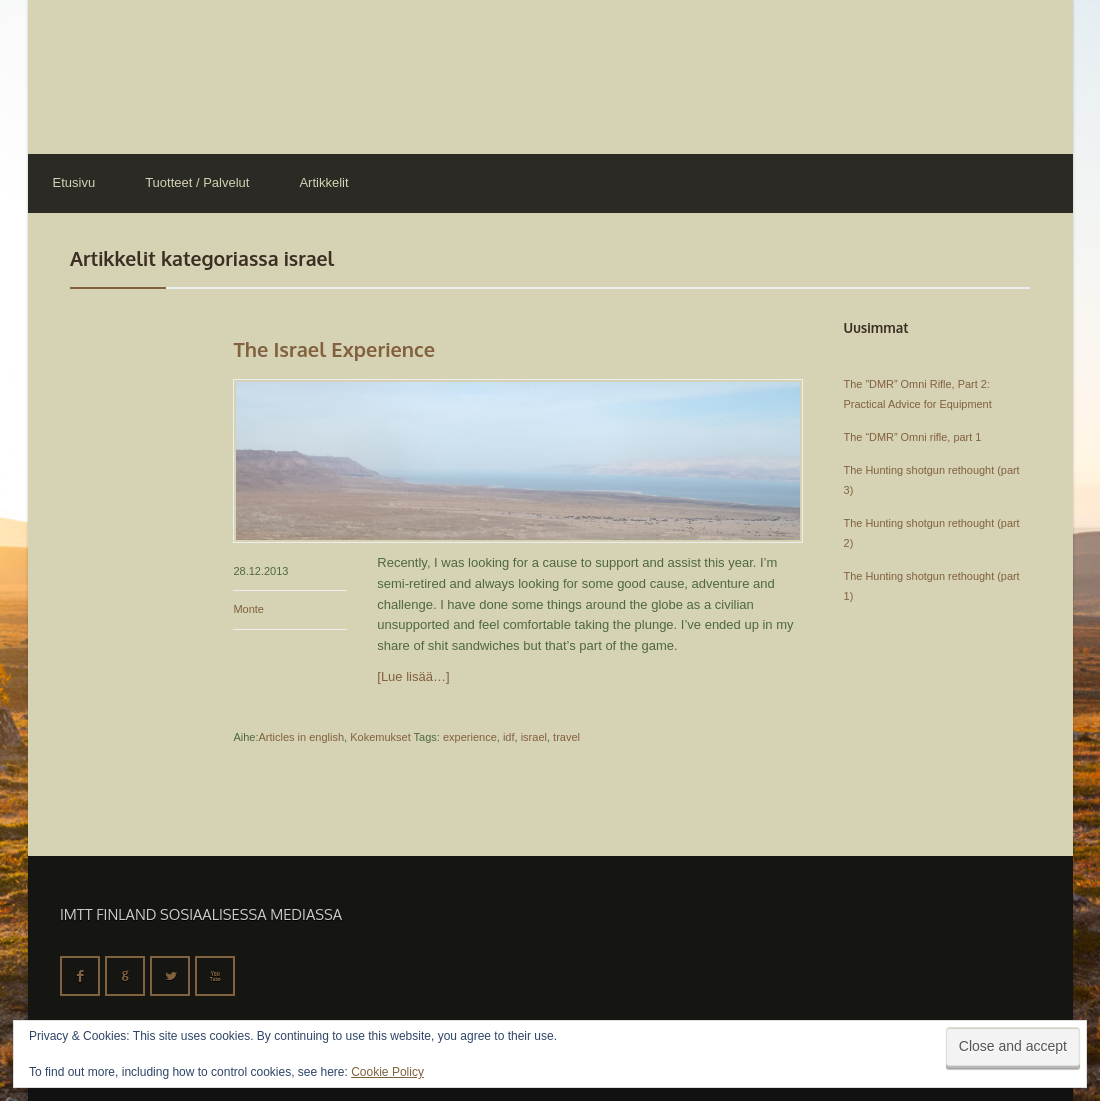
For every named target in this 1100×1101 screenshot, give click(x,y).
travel (566, 737)
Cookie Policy (387, 1072)
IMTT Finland (103, 75)
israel (534, 737)
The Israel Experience (334, 349)
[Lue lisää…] (413, 676)
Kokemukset (380, 737)
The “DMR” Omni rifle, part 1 (913, 437)
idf (509, 737)
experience (470, 737)
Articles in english (301, 737)
